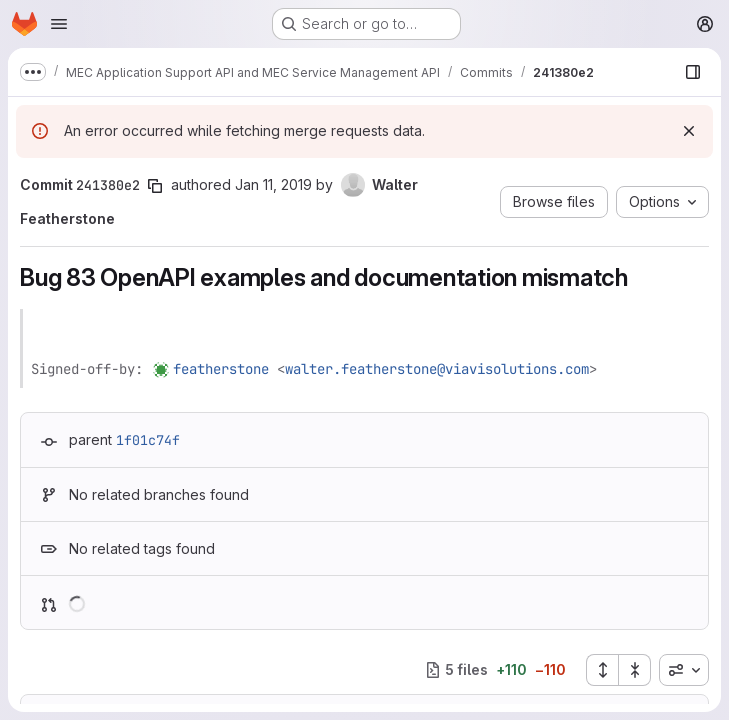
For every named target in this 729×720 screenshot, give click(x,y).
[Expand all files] (602, 670)
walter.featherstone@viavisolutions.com (437, 369)
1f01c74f (148, 440)
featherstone (221, 369)
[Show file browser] (693, 72)
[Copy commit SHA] (155, 186)
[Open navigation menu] (59, 24)
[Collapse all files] (635, 670)
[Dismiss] (689, 131)
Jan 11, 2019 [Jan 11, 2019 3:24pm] (273, 184)
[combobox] (684, 670)
